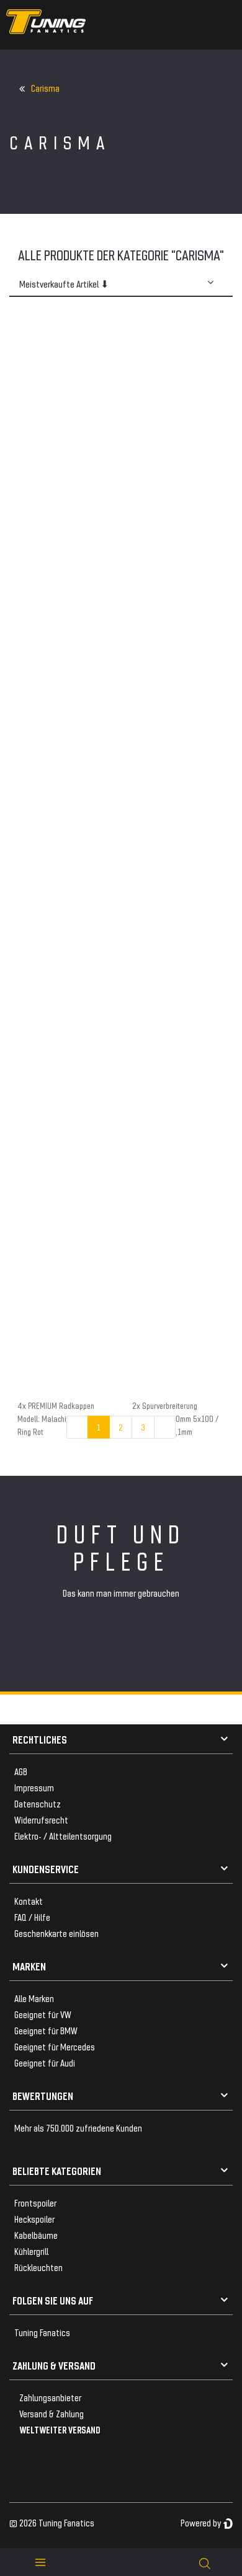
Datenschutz (37, 1803)
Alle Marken (34, 1998)
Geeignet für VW (42, 2014)
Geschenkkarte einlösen (56, 1933)
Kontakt (28, 1901)
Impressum (34, 1787)
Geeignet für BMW (46, 2030)
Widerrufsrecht (41, 1819)
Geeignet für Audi (44, 2062)
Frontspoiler (35, 2202)
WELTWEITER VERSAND (60, 2429)
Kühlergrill (31, 2251)
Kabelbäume (36, 2235)
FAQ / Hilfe (32, 1917)
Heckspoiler (34, 2219)
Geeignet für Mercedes (54, 2046)
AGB (20, 1771)
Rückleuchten (38, 2267)
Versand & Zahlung (51, 2413)
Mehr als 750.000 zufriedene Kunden (78, 2127)
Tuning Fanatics (42, 2332)
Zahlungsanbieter (50, 2397)
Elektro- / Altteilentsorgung (63, 1836)
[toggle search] (204, 2562)
